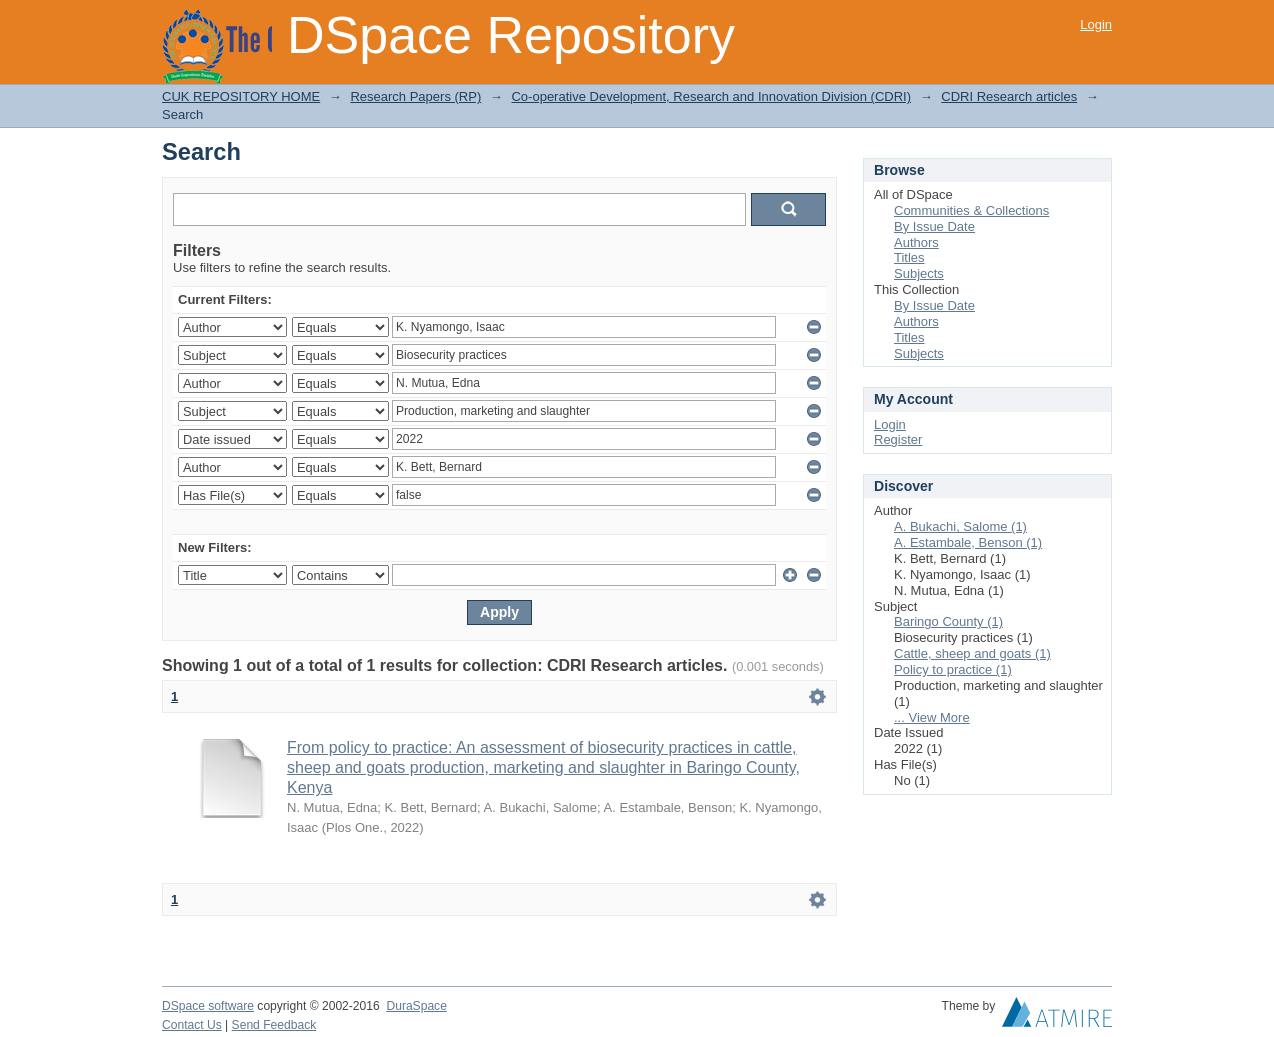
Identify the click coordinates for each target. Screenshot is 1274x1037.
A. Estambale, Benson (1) (968, 542)
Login (1096, 24)
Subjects (919, 273)
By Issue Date (934, 226)
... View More (932, 717)
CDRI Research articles (1009, 96)
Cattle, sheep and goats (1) (972, 653)
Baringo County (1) (948, 621)
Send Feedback (274, 1025)
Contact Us (192, 1025)
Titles (909, 257)
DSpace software (208, 1006)
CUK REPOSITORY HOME (241, 96)
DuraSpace (416, 1006)
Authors (916, 242)
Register (898, 439)
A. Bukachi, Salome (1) (960, 526)
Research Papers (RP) (415, 96)
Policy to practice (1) (953, 669)
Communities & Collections (971, 210)
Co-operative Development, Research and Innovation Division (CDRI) (711, 96)
